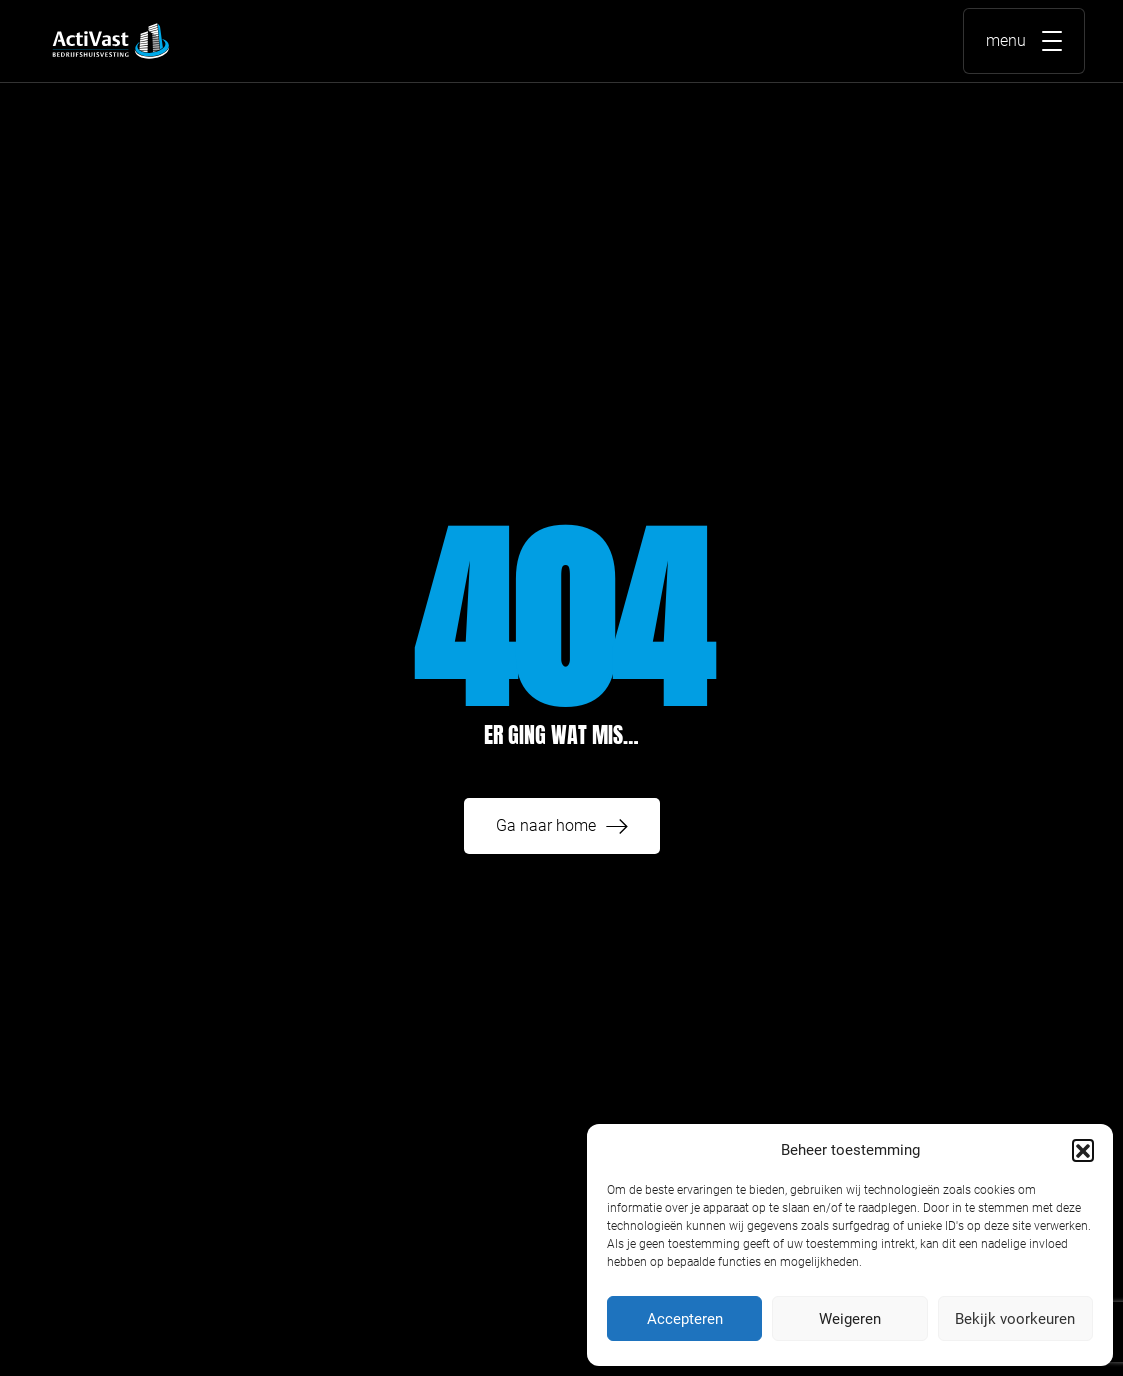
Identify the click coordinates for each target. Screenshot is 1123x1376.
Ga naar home (546, 825)
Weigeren (850, 1319)
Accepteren (685, 1319)
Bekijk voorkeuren (1015, 1319)
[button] (1083, 1150)
